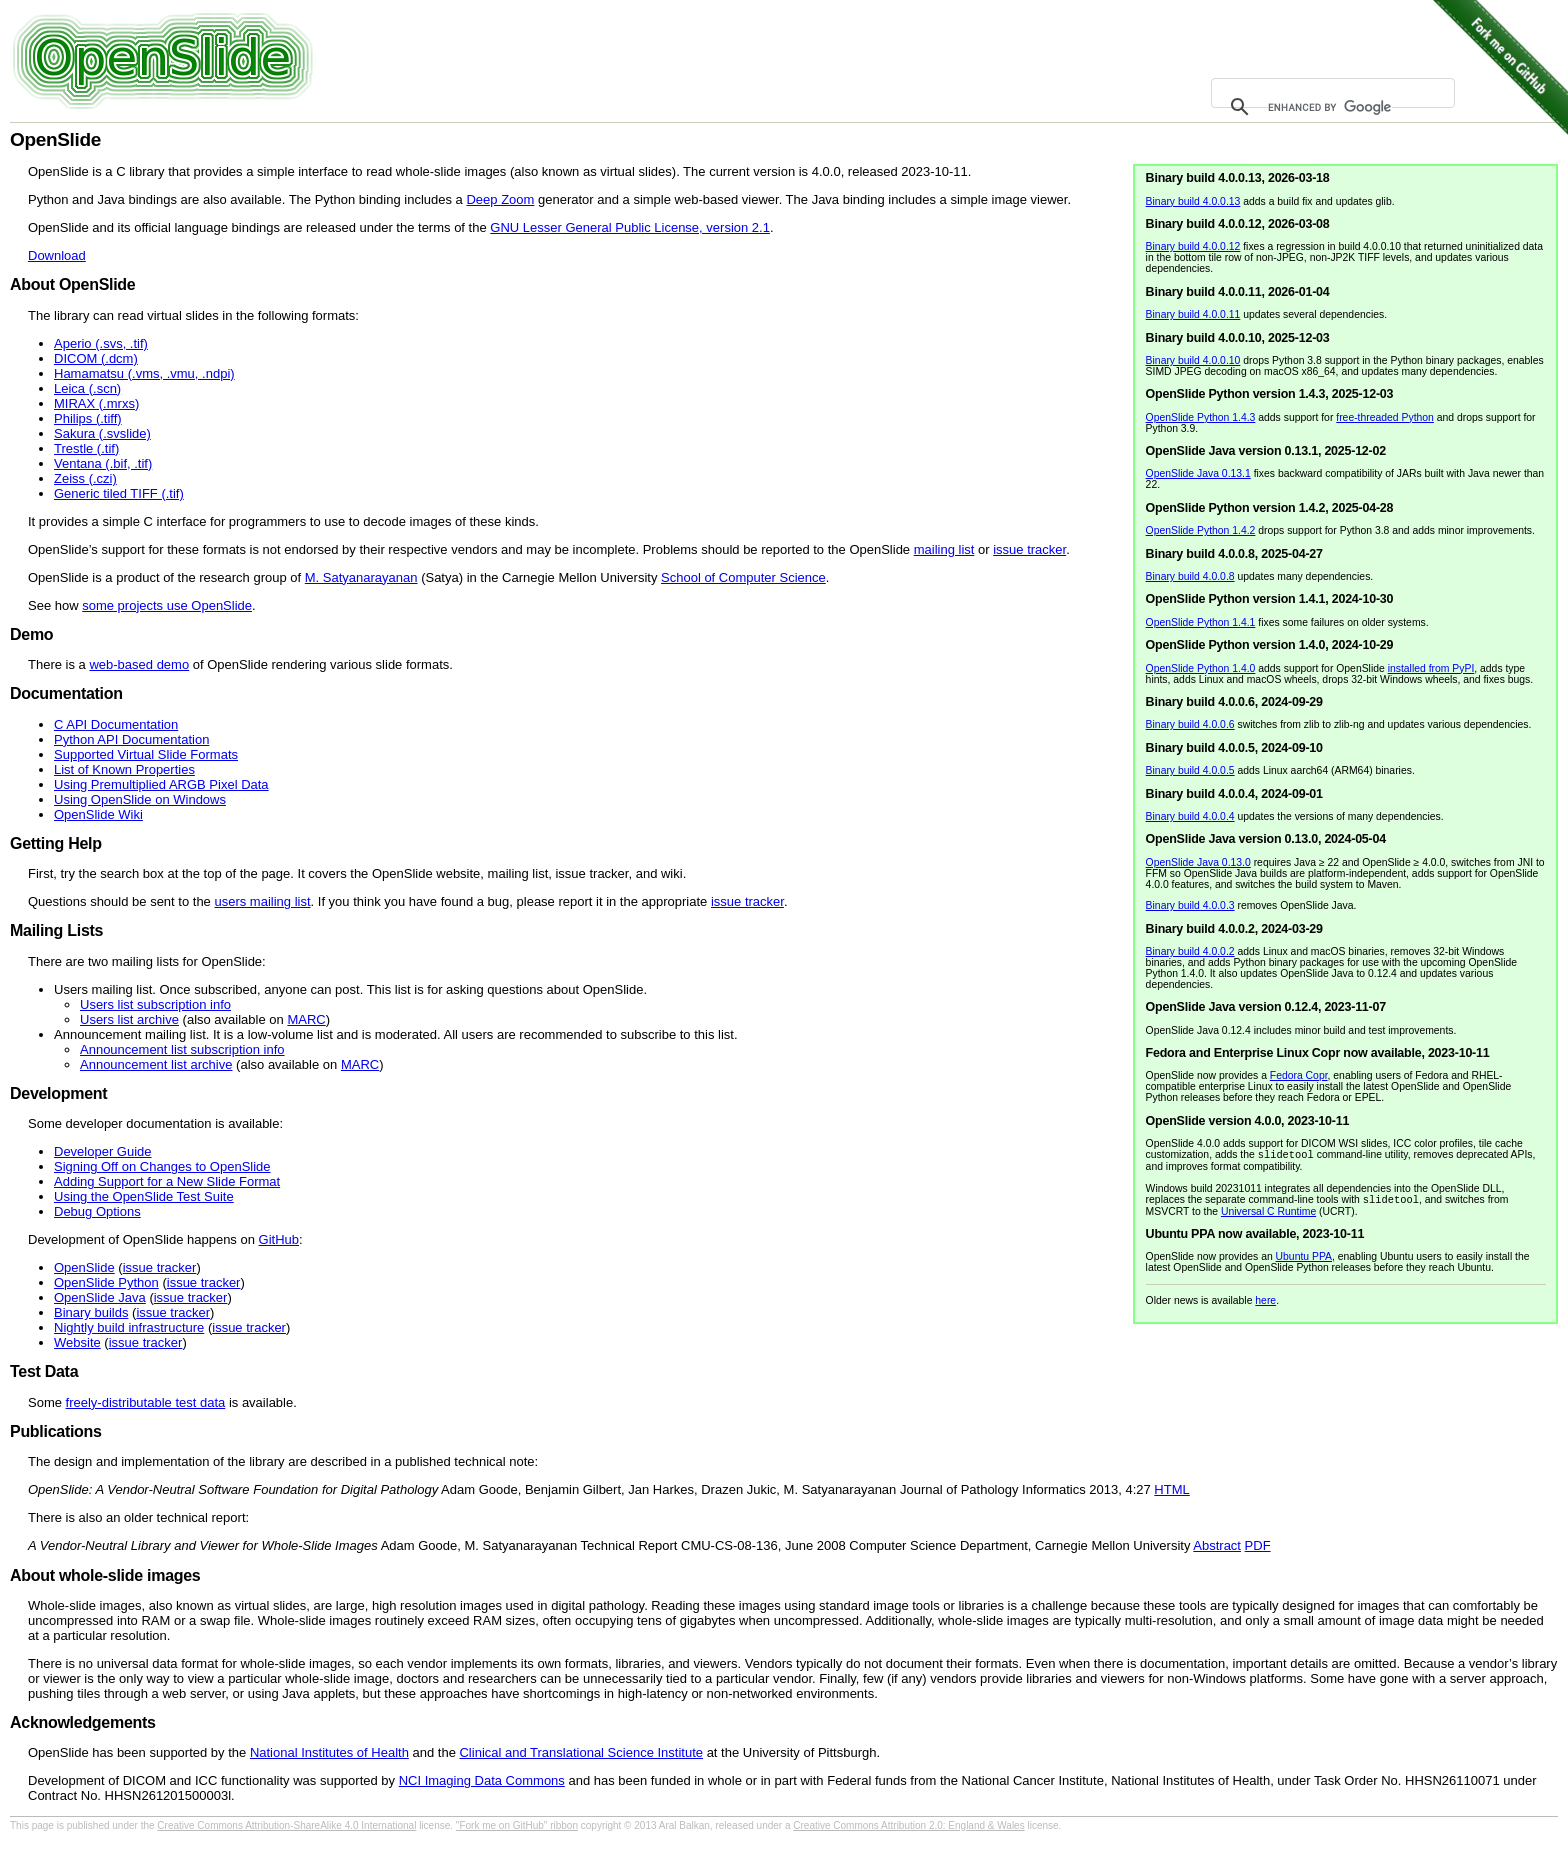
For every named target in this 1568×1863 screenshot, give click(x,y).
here (1265, 1304)
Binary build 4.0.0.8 (1190, 576)
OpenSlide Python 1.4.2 (1201, 530)
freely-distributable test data (146, 1402)
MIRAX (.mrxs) (96, 403)
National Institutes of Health (329, 1752)
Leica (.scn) (87, 388)
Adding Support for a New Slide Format (167, 1181)
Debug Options (97, 1211)
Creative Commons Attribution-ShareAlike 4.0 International (286, 1825)
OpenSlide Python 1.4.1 (1201, 622)
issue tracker (1029, 549)
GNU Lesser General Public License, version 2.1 (630, 227)
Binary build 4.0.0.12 (1193, 246)
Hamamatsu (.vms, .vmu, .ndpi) (144, 373)
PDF (1258, 1545)
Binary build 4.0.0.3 (1190, 905)
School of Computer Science (743, 577)
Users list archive (129, 1019)
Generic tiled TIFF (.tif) (119, 493)
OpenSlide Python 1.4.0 (1201, 668)
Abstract (1217, 1545)
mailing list (944, 549)
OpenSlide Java (100, 1297)
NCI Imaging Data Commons (482, 1780)
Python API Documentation (131, 739)
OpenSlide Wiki (98, 814)
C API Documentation (116, 724)
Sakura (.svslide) (102, 433)
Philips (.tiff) (88, 418)
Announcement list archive (156, 1064)
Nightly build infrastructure (129, 1327)
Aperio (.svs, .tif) (101, 343)
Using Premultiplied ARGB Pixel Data (161, 784)
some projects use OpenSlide (167, 605)
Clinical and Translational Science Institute (581, 1752)
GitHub (279, 1239)
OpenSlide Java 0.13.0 (1198, 862)
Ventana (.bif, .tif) (103, 463)
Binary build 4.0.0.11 (1193, 314)
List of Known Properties (124, 769)
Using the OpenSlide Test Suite (144, 1196)
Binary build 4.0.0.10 (1193, 360)
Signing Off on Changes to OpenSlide (162, 1166)
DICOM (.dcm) (96, 358)
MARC (306, 1019)
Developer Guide (103, 1151)
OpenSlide (84, 1267)
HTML (1171, 1489)
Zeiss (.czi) (85, 478)
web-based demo (139, 664)
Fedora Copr (1299, 1075)
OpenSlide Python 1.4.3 (1201, 417)
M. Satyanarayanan (361, 577)
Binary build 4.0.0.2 (1190, 951)
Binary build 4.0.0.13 (1193, 201)
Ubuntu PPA (1304, 1260)
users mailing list (262, 901)
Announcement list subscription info (182, 1049)
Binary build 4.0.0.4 (1190, 816)
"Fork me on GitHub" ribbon (517, 1825)
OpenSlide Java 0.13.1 (1198, 473)
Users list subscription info (155, 1004)
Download (57, 255)
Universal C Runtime (1268, 1215)
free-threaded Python (1385, 417)
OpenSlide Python (106, 1282)
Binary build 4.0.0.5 (1190, 770)
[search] (1330, 107)
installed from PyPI (1431, 668)
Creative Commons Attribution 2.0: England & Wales (908, 1825)
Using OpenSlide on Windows (140, 799)
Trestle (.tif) (86, 448)
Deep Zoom (500, 199)
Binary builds (91, 1312)
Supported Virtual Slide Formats (146, 754)
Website (77, 1342)
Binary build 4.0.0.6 (1190, 724)
